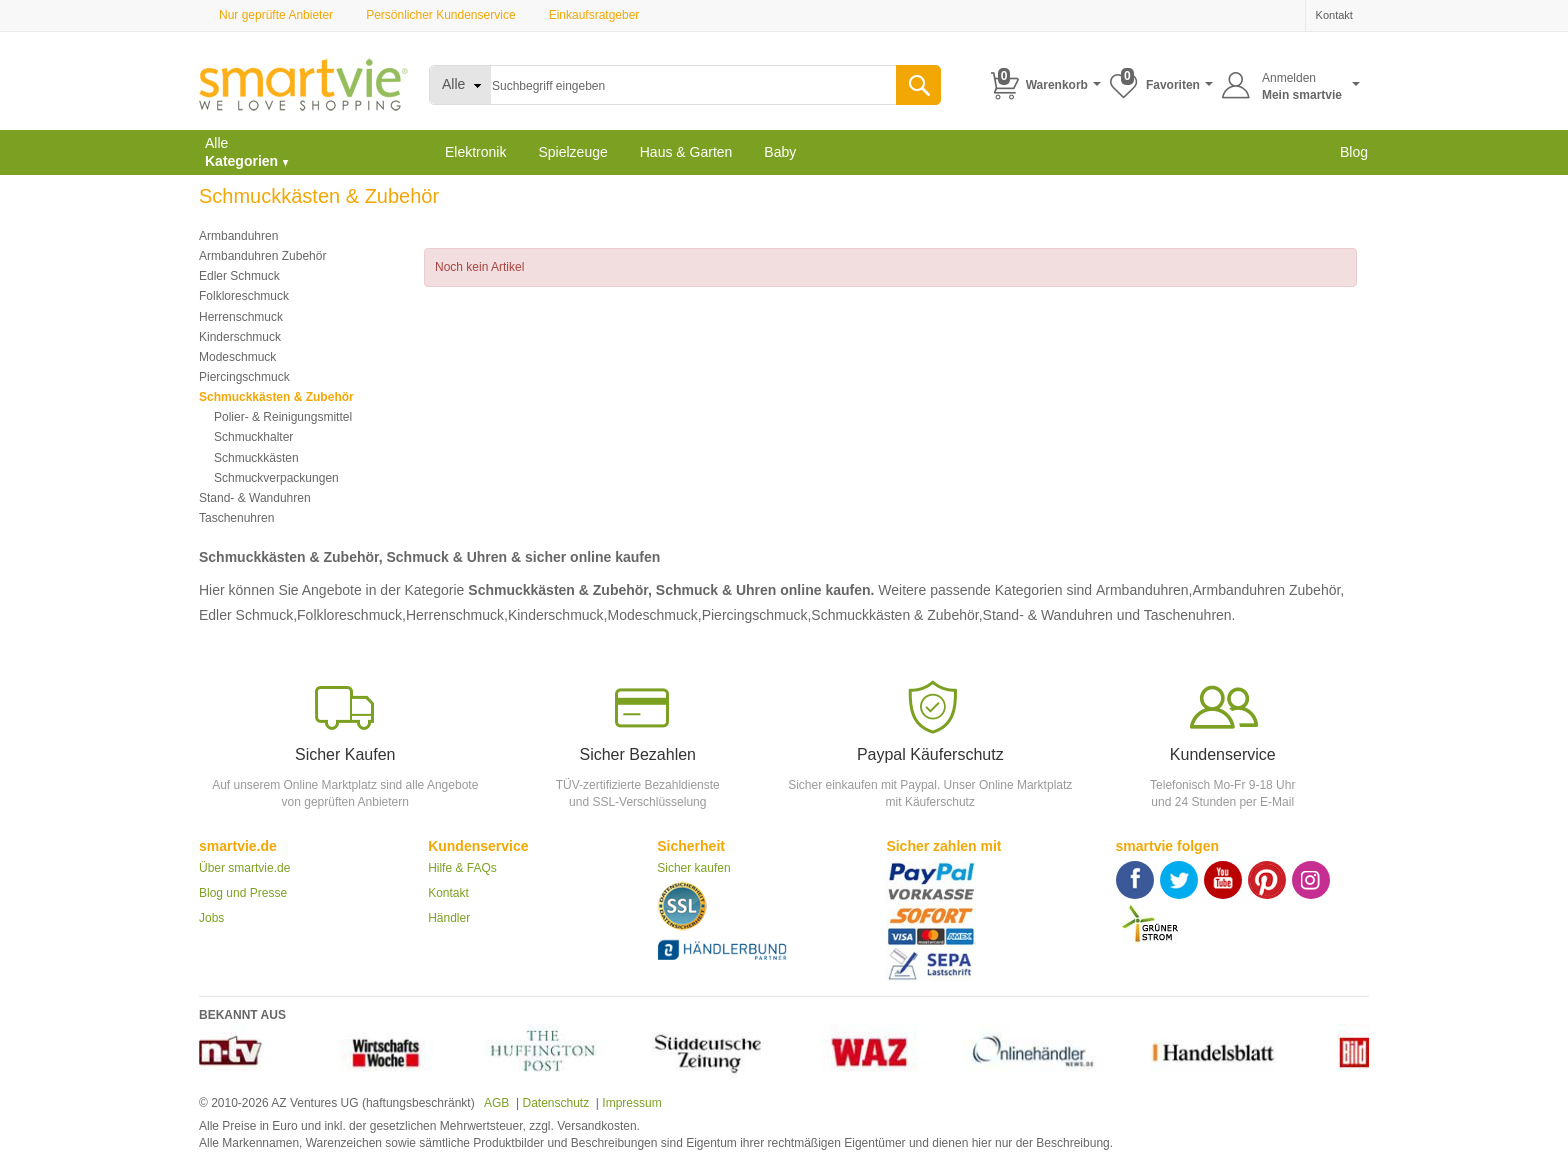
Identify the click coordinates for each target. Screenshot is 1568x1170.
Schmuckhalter (253, 437)
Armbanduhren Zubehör (262, 256)
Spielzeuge (572, 152)
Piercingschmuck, (757, 615)
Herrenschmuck (241, 317)
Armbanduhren (238, 236)
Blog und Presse (243, 893)
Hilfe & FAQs (462, 868)
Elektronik (475, 152)
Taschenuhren (236, 518)
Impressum (631, 1103)
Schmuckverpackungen (276, 478)
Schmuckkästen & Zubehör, (896, 615)
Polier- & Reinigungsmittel (283, 417)
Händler (449, 918)
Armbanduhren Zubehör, (1268, 590)
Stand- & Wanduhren (255, 498)
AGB (495, 1103)
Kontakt (448, 893)
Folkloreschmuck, (351, 615)
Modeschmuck (237, 357)
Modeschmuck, (654, 615)
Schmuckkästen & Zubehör (276, 397)
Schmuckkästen (256, 458)
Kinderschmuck (240, 337)
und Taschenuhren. (1176, 615)
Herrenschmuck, (457, 615)
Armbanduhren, (1144, 590)
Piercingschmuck (244, 377)
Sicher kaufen (693, 868)
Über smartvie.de (244, 868)
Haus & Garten (686, 152)
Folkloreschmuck (244, 296)
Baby (780, 152)
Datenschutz (555, 1103)
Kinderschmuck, (558, 615)
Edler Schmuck (239, 276)
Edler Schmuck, (248, 615)
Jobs (211, 918)
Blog (1354, 152)
